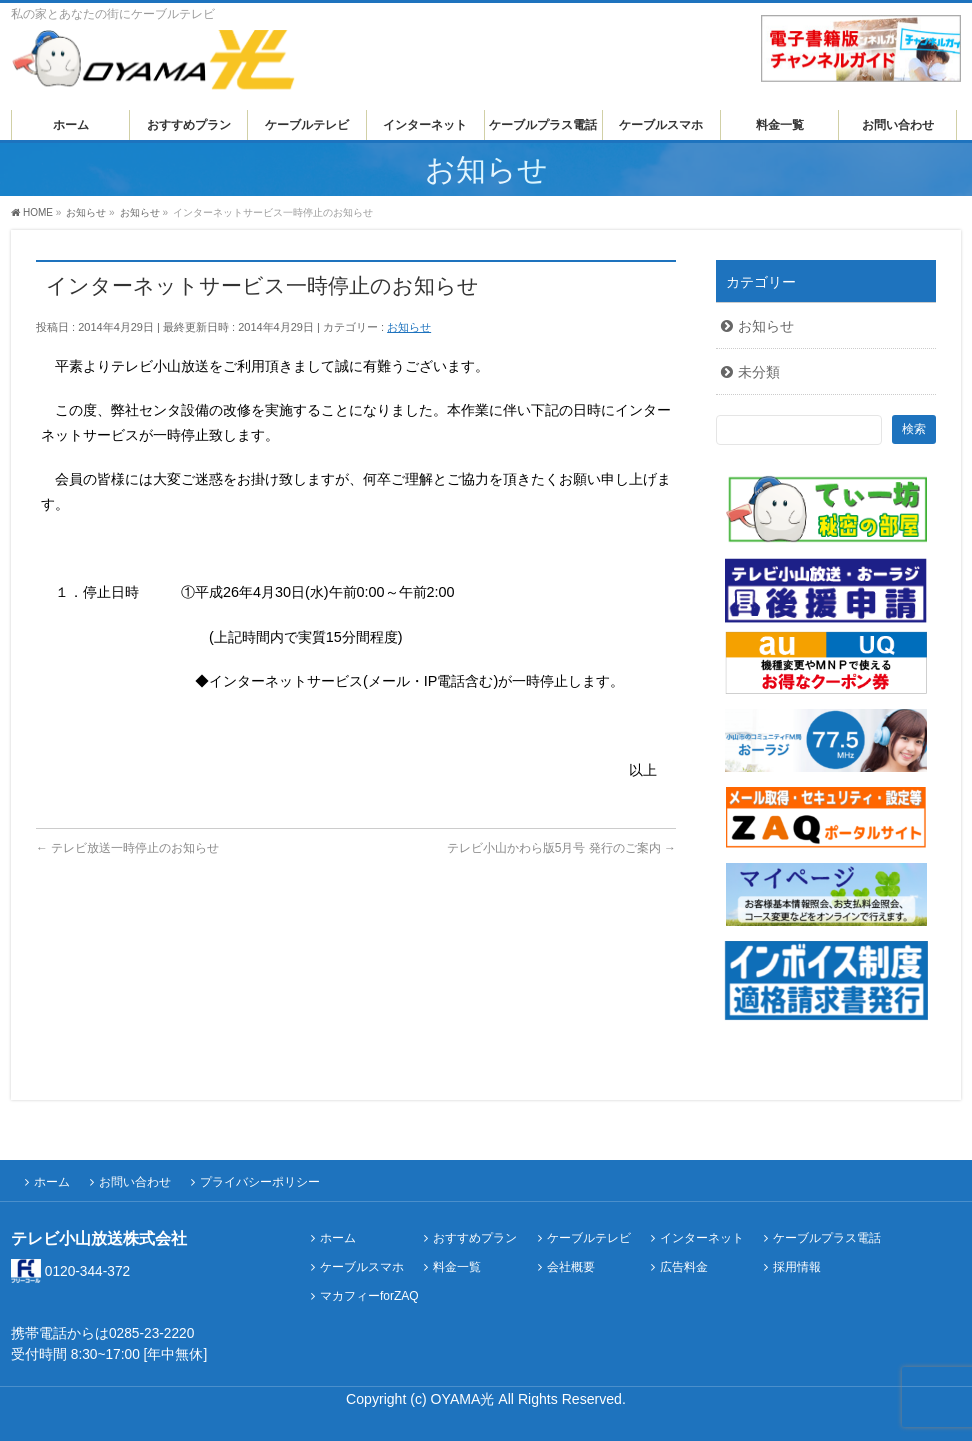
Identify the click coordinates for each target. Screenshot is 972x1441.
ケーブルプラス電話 (827, 1238)
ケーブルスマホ (362, 1267)
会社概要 (571, 1267)
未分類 (759, 372)
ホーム (52, 1182)
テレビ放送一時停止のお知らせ (127, 848)
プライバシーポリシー (260, 1182)
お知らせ (409, 327)
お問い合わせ (135, 1182)
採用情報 (797, 1267)
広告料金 (684, 1267)
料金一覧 (457, 1267)
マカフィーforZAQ (369, 1296)
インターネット (702, 1238)
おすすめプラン (475, 1238)
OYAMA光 (465, 1399)
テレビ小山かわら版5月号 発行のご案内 (561, 848)
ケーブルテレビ (589, 1238)
